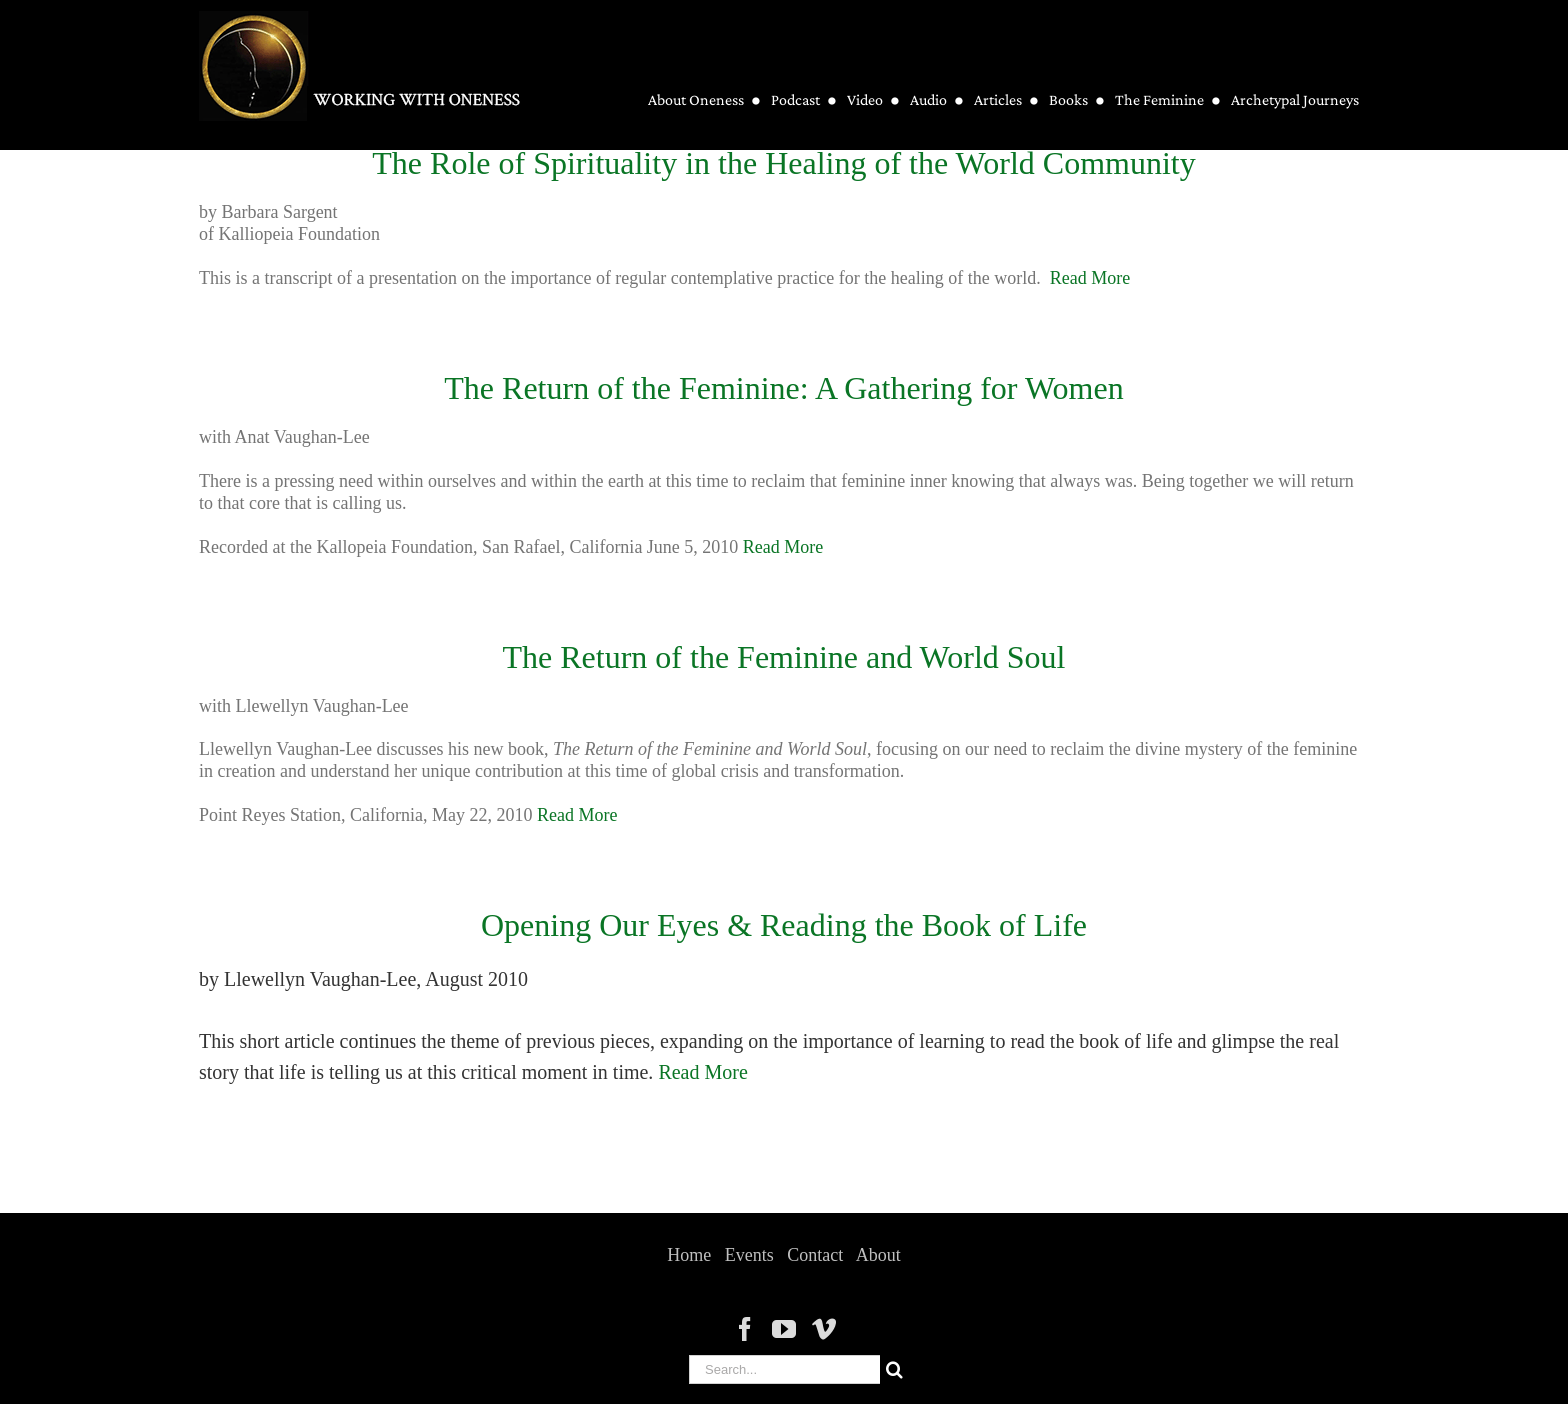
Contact (815, 1255)
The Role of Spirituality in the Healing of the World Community (783, 163)
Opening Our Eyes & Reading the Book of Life (784, 925)
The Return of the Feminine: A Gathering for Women (783, 388)
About (878, 1255)
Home (689, 1255)
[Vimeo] (824, 1329)
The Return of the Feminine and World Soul (784, 657)
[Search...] (784, 1369)
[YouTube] (784, 1329)
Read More (1090, 278)
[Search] (894, 1369)
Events (749, 1255)
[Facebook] (745, 1329)
